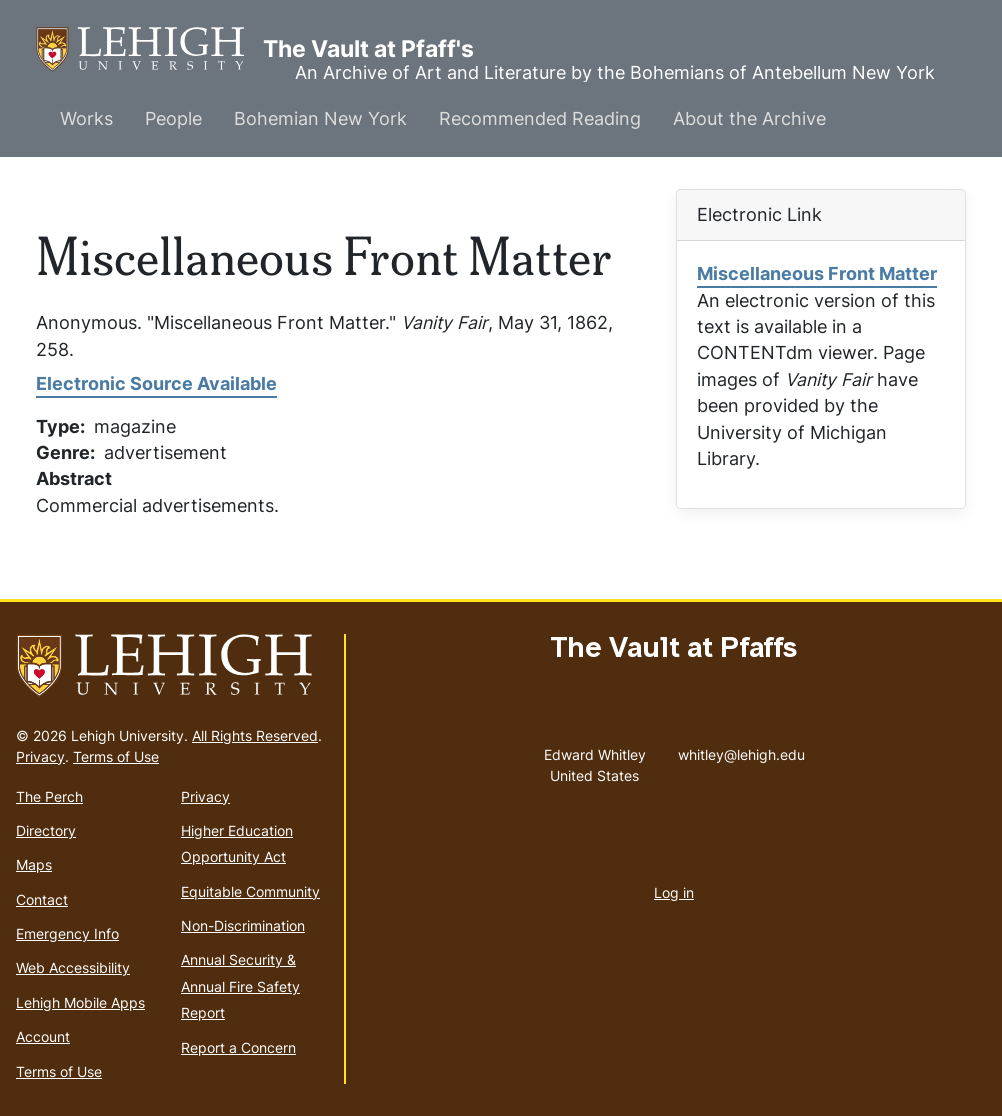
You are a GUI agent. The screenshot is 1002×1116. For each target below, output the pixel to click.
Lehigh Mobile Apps (80, 1002)
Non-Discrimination (243, 925)
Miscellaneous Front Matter (817, 273)
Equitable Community (250, 891)
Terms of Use (116, 756)
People (173, 118)
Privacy (40, 756)
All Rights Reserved (255, 735)
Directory (46, 830)
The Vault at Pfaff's (149, 49)
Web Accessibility (73, 967)
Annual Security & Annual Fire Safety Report (240, 986)
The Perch (49, 796)
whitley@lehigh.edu (741, 750)
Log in (674, 892)
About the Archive (749, 118)
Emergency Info (67, 933)
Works (86, 118)
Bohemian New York (320, 118)
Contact (42, 899)
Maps (34, 864)
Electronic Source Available (156, 383)
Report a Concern (238, 1047)
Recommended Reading (540, 118)
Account (43, 1036)
